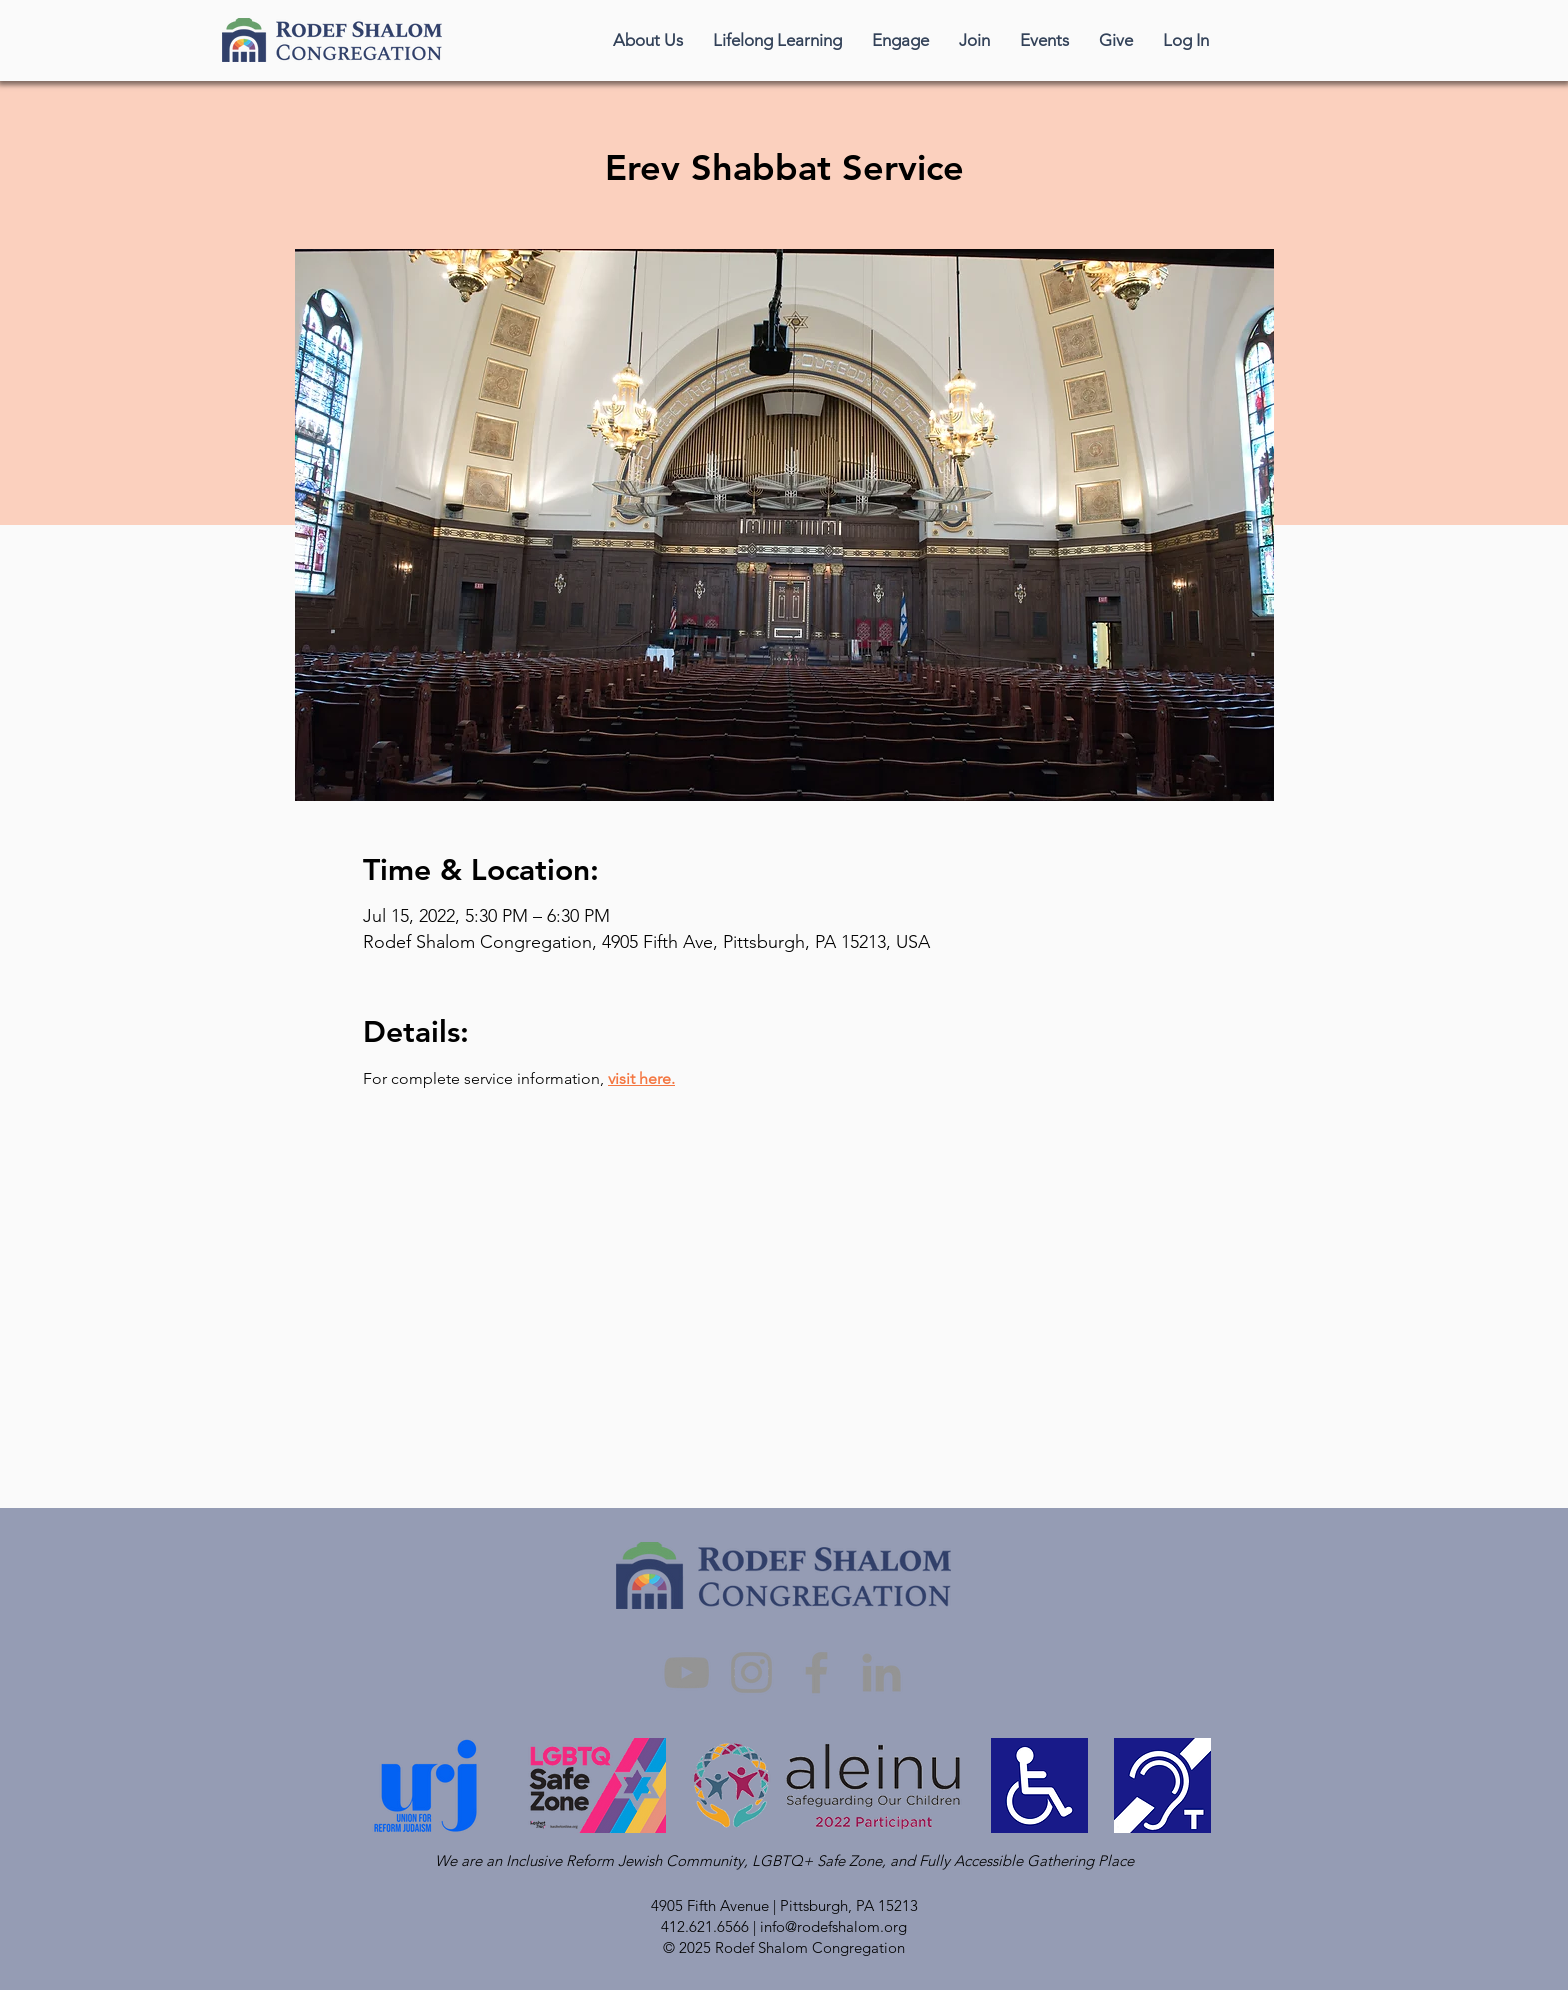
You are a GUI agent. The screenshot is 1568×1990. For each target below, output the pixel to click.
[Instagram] (751, 1672)
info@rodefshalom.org (833, 1926)
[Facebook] (816, 1672)
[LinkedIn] (881, 1672)
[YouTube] (686, 1672)
